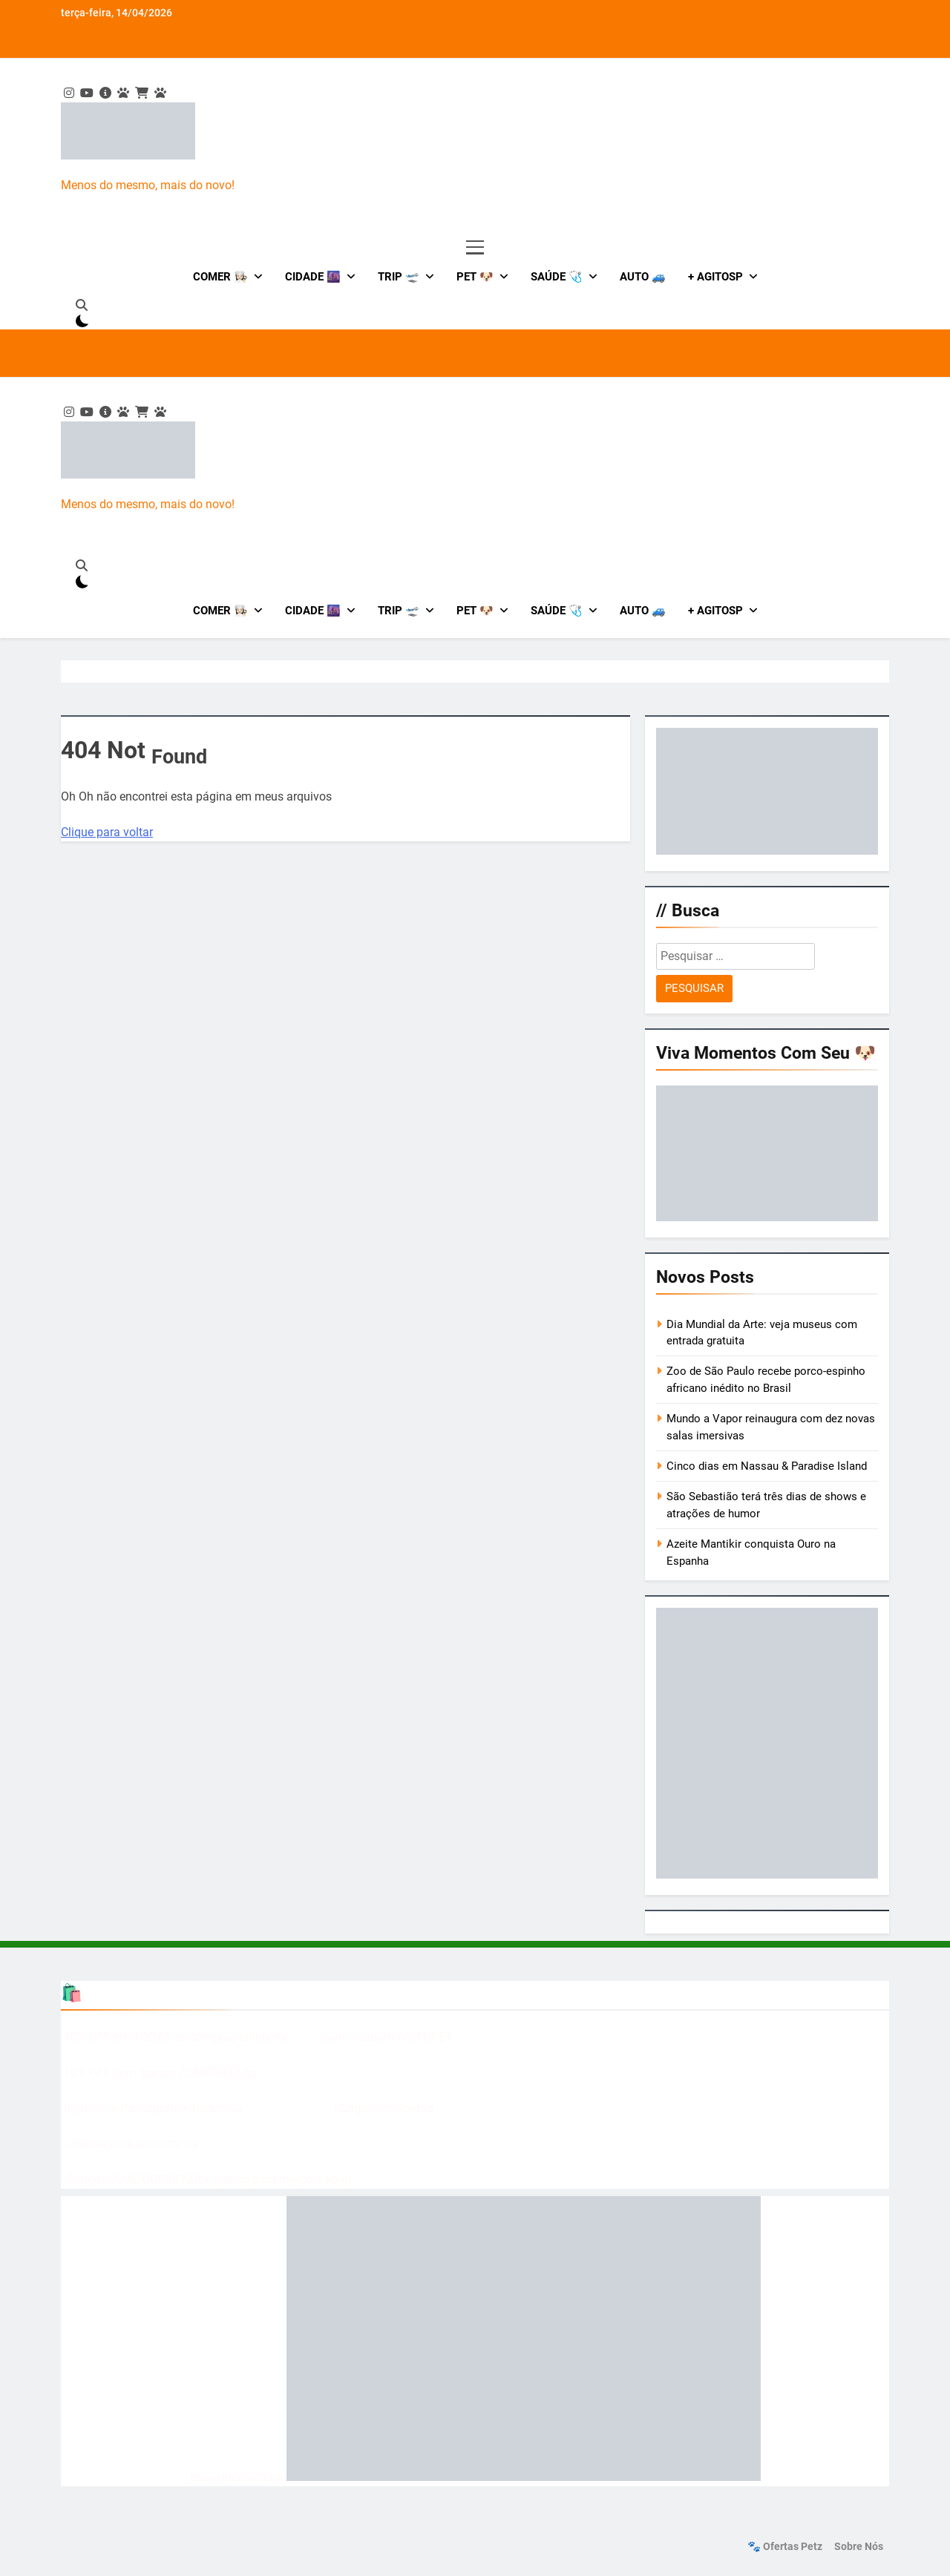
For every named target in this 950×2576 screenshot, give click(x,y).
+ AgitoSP (715, 276)
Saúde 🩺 (557, 276)
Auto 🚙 (643, 276)
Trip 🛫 (398, 276)
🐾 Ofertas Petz (784, 2546)
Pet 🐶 (475, 276)
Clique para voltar (107, 832)
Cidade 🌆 (313, 276)
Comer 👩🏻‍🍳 (220, 276)
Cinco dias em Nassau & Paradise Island (766, 1466)
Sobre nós (858, 2546)
